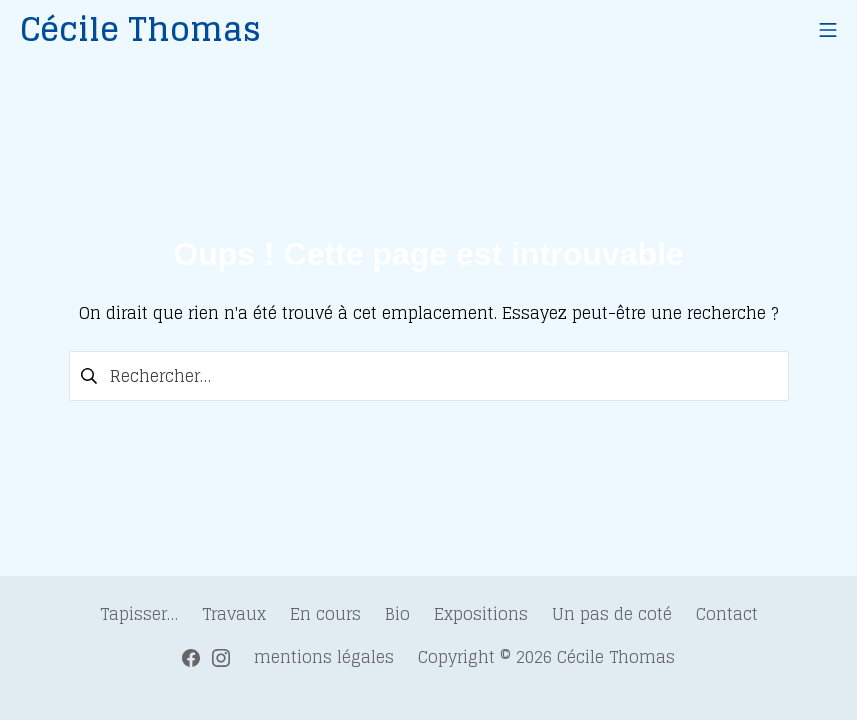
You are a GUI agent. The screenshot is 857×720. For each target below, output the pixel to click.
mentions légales (324, 657)
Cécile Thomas (616, 657)
